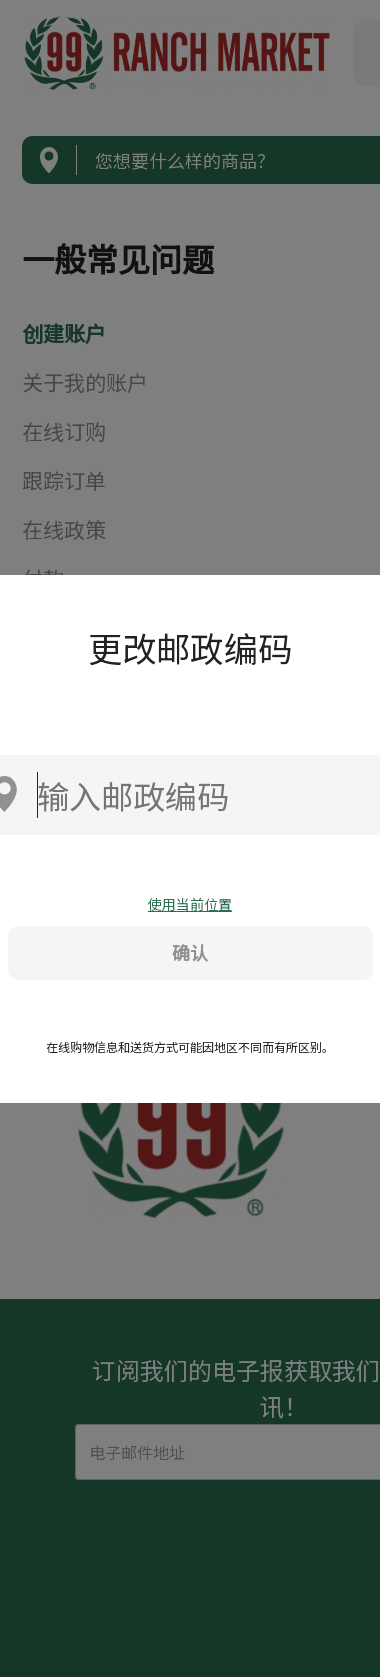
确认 (190, 952)
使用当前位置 (190, 904)
